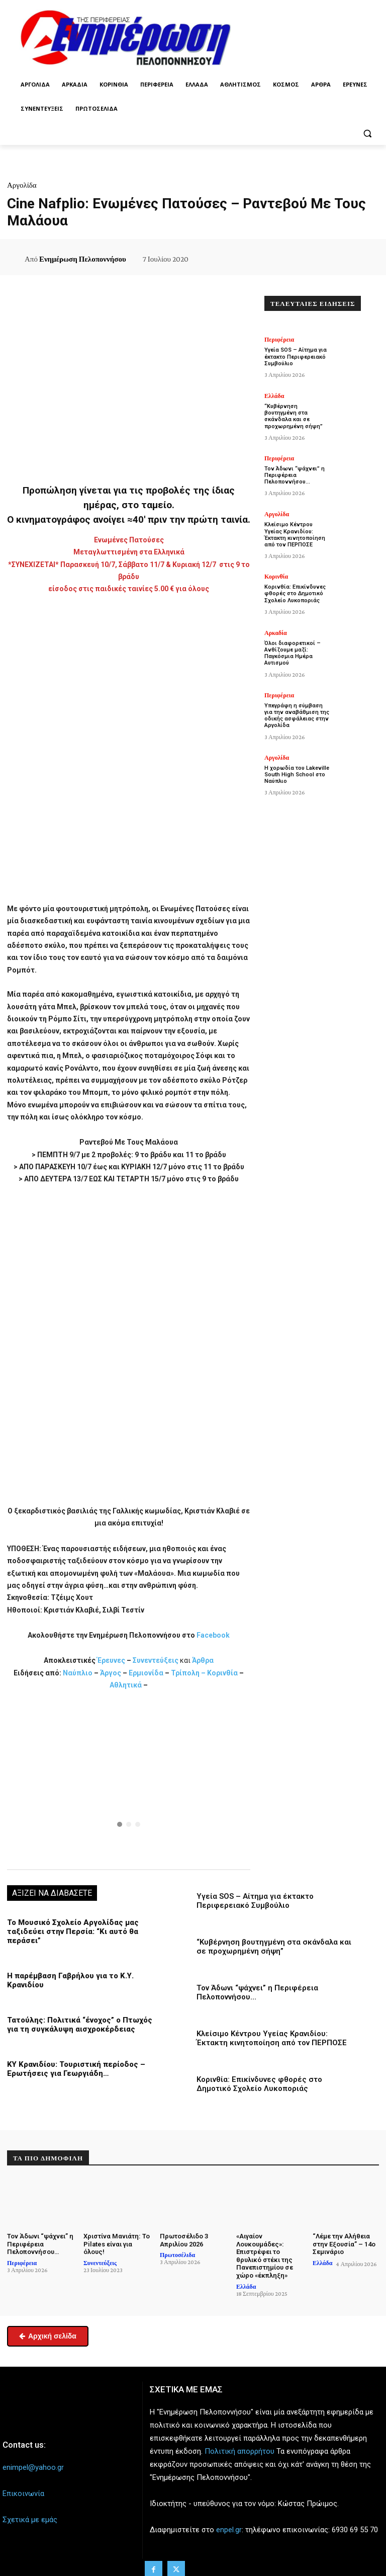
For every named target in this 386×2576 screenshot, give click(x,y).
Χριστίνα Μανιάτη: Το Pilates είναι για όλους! (116, 2244)
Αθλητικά (126, 1685)
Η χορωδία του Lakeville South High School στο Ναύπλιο (296, 774)
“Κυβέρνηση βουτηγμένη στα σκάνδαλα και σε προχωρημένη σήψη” (274, 1947)
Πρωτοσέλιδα (177, 2255)
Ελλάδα (274, 396)
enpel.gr (229, 2529)
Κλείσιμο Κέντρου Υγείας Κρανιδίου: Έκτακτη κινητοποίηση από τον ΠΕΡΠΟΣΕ (272, 2038)
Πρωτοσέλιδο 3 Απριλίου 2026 (184, 2240)
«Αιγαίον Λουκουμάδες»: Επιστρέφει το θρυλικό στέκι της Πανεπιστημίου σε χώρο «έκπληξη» (264, 2255)
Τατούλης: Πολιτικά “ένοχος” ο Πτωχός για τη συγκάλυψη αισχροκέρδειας (79, 2025)
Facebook (213, 1635)
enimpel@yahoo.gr (33, 2466)
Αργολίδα (22, 185)
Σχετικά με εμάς (30, 2519)
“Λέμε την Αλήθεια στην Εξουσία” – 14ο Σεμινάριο (344, 2244)
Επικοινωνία (23, 2493)
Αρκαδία (275, 633)
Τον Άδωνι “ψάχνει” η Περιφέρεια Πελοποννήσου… (294, 475)
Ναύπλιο (78, 1673)
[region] (128, 1778)
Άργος (111, 1673)
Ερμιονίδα (147, 1673)
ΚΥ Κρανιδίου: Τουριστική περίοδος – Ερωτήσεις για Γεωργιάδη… (76, 2069)
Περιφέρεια (279, 340)
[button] (367, 133)
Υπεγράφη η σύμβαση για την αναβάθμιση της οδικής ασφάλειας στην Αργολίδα (296, 715)
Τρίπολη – (188, 1673)
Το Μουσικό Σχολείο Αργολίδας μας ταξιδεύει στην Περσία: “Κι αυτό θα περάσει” (73, 1931)
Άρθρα (203, 1660)
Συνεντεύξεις (155, 1660)
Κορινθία (222, 1673)
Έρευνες (112, 1660)
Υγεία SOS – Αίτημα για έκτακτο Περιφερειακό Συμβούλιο (255, 1901)
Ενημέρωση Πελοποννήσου (82, 259)
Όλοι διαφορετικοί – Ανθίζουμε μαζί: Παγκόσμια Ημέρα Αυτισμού (292, 653)
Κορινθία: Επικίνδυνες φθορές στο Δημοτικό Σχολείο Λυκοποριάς (259, 2084)
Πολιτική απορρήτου (239, 2451)
